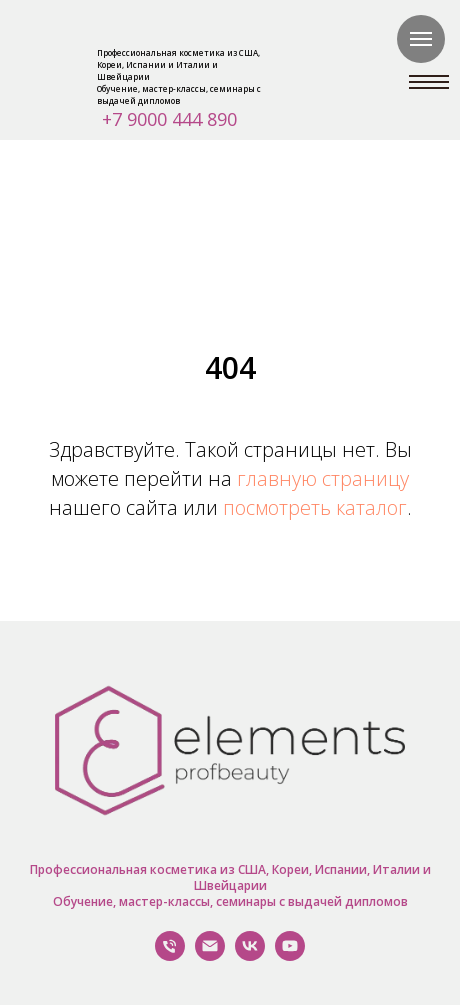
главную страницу (323, 478)
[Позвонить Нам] (170, 955)
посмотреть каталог (315, 507)
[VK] (250, 955)
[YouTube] (290, 955)
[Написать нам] (210, 955)
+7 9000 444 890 (169, 119)
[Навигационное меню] (421, 39)
